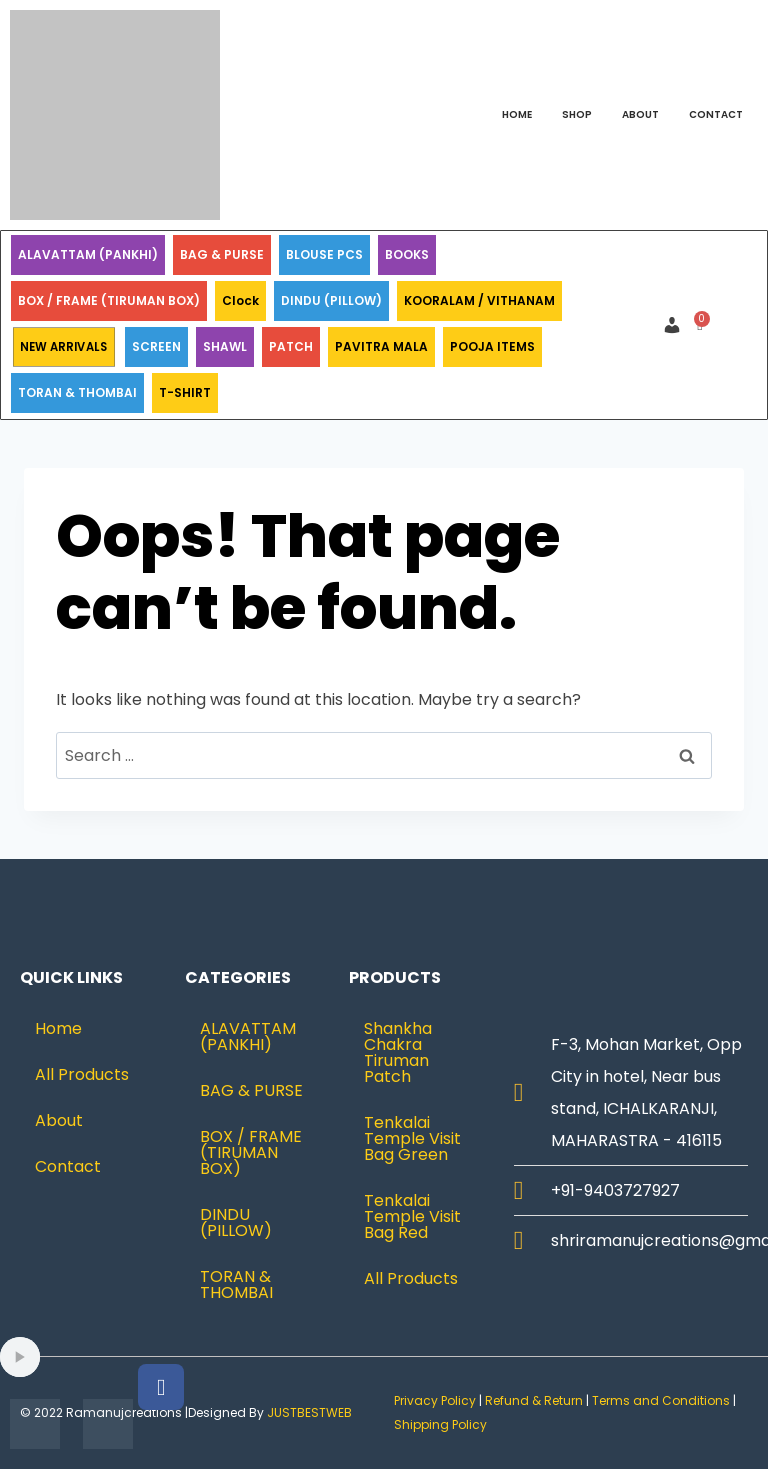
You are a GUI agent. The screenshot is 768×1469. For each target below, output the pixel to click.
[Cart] (699, 325)
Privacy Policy (435, 1400)
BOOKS (407, 254)
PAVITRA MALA (381, 346)
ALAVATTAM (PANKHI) (88, 254)
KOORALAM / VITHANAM (479, 300)
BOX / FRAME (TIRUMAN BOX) (109, 300)
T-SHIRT (185, 392)
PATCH (291, 346)
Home (517, 114)
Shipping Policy (442, 1424)
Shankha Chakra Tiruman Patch (398, 1052)
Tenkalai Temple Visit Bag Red (412, 1216)
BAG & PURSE (222, 254)
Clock (240, 300)
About (640, 114)
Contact (716, 114)
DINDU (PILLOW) (331, 300)
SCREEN (156, 346)
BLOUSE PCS (324, 254)
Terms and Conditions (661, 1400)
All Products (82, 1074)
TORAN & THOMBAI (77, 392)
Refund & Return (534, 1400)
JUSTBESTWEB (309, 1412)
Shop (577, 114)
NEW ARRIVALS (64, 347)
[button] (677, 325)
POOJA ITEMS (492, 346)
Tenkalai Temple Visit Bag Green (412, 1138)
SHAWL (225, 346)
